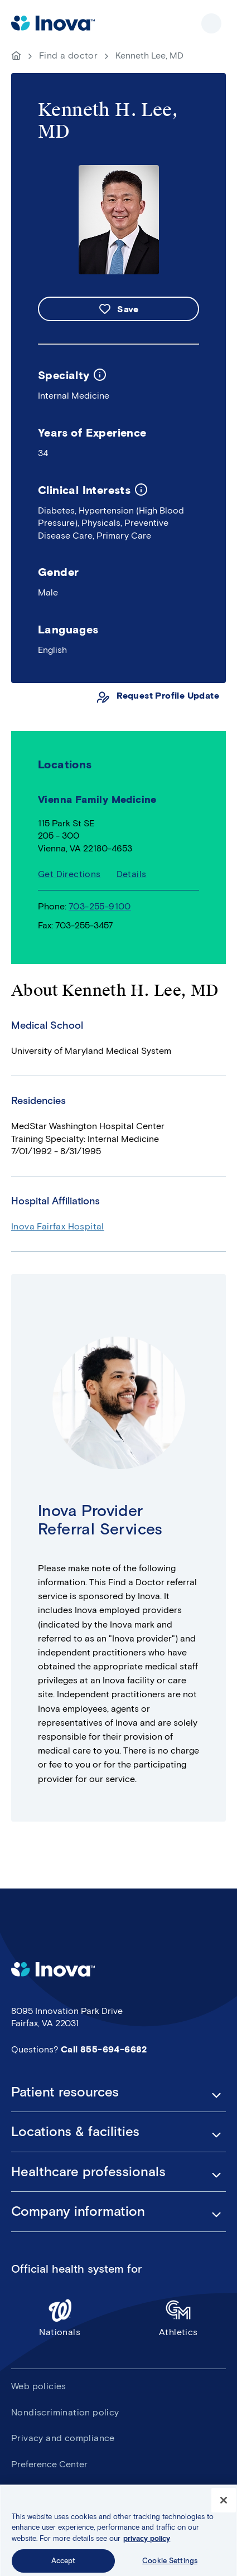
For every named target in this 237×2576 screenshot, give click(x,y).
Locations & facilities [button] (75, 2131)
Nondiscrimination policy (65, 2412)
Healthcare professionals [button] (88, 2172)
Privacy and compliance (63, 2438)
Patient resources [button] (65, 2092)
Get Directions (69, 874)
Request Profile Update (168, 695)
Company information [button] (78, 2211)
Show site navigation (211, 23)
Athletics (178, 2317)
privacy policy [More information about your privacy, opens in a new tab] (146, 2549)
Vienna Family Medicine (97, 799)
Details (132, 874)
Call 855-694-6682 (104, 2049)
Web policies (38, 2386)
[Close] (223, 2510)
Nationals (60, 2317)
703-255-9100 (100, 906)
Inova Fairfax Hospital (57, 1226)
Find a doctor (68, 55)
